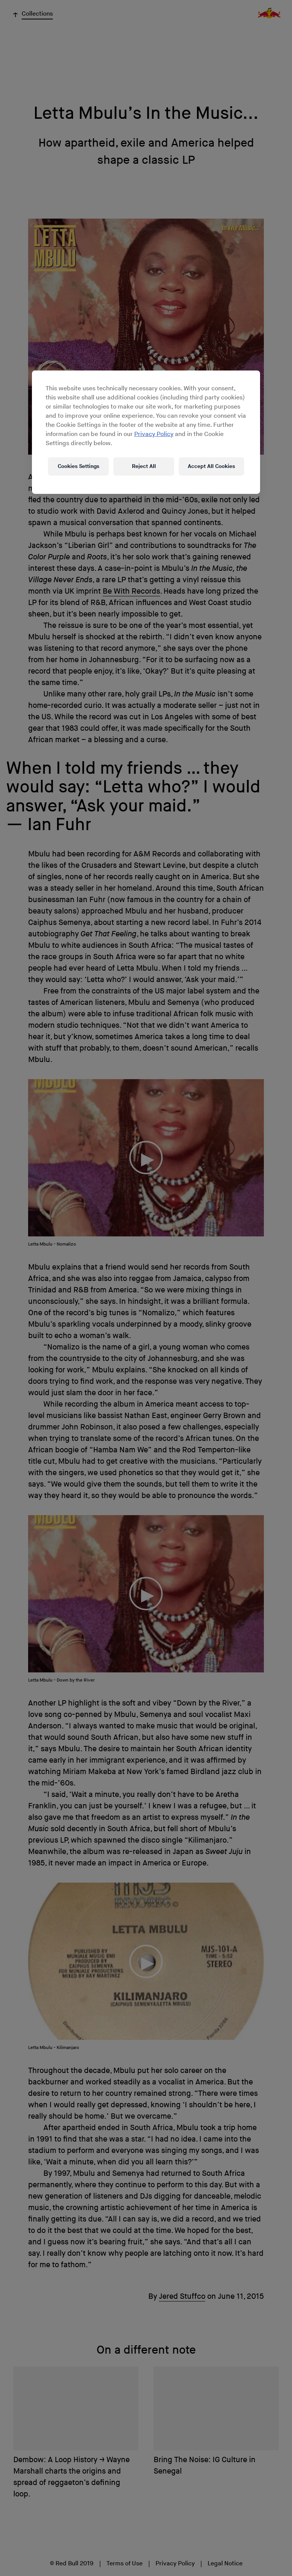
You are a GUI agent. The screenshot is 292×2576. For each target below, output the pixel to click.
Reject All (144, 466)
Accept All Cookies (211, 466)
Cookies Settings (78, 466)
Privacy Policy (153, 434)
